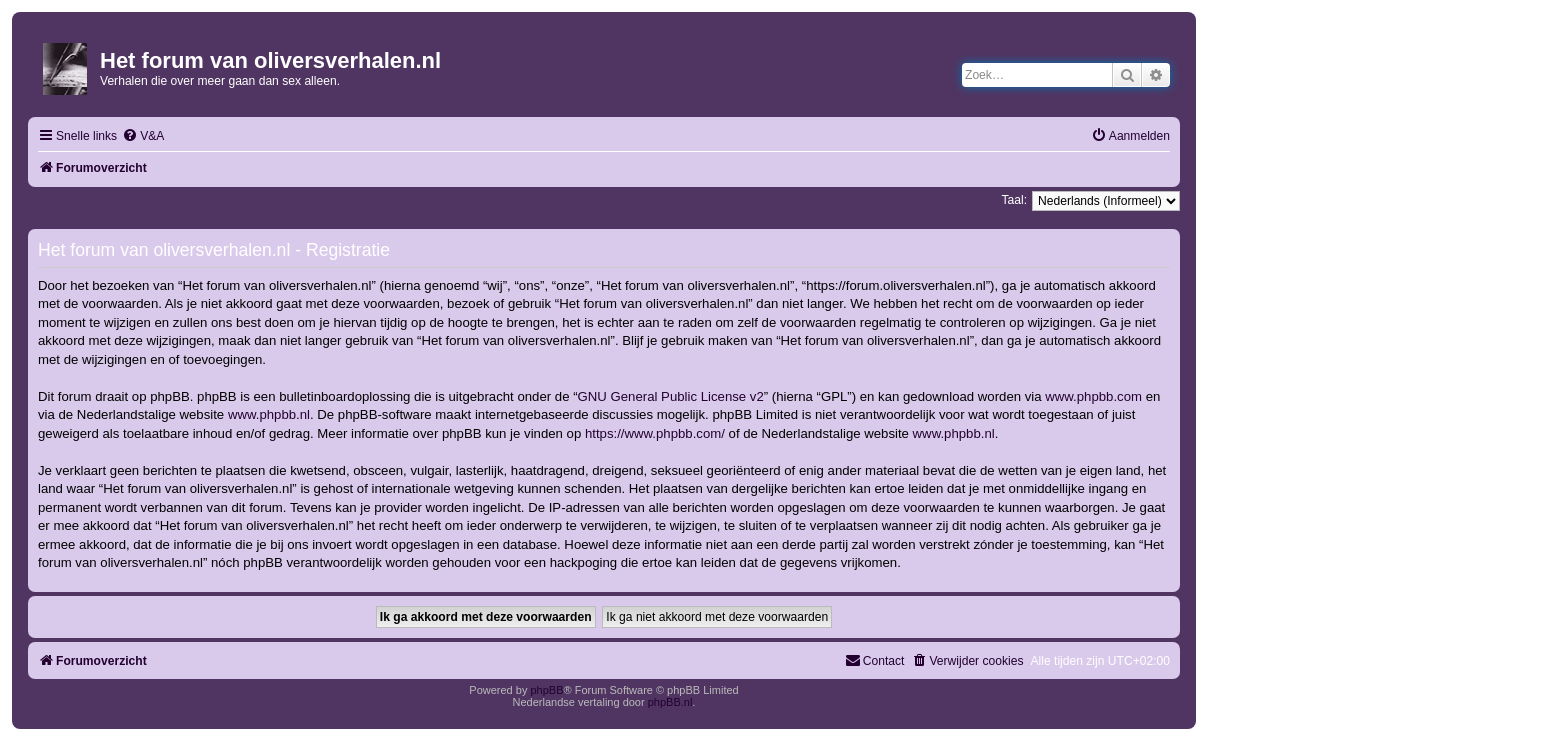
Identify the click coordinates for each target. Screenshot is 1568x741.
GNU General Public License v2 (671, 396)
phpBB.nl (670, 702)
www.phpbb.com (1093, 396)
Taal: (1014, 200)
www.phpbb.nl (269, 414)
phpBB (546, 690)
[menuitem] (143, 136)
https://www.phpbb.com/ (655, 433)
